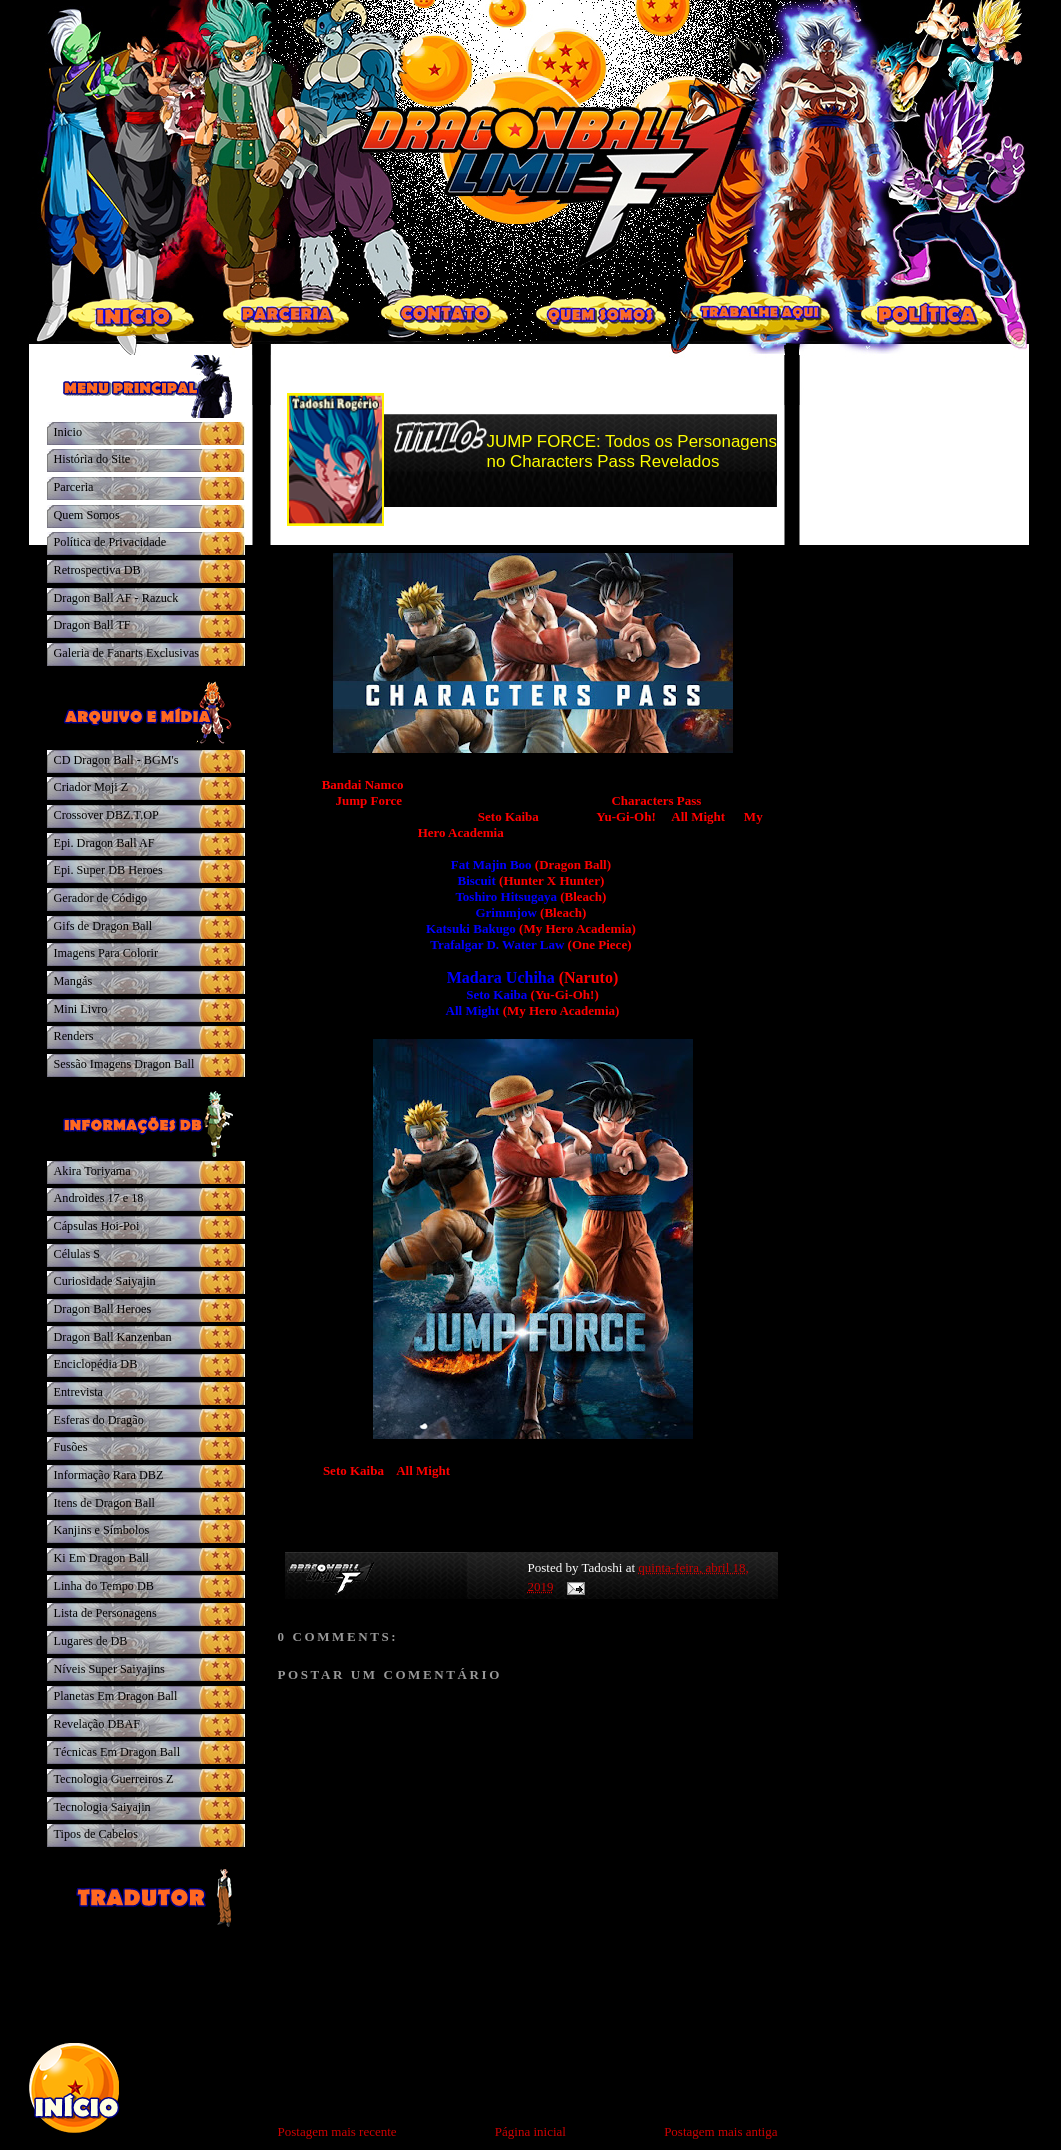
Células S (77, 1254)
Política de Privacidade (110, 542)
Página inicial (530, 2131)
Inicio (68, 432)
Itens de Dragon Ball (104, 1503)
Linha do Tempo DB (104, 1586)
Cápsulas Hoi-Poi (97, 1226)
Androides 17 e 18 (99, 1198)
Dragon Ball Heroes (103, 1309)
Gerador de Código (101, 898)
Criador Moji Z (91, 787)
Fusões (71, 1447)
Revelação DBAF (97, 1724)
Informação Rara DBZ (109, 1475)
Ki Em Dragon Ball (101, 1558)
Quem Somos (87, 515)
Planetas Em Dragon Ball (116, 1696)
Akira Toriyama (92, 1171)
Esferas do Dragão (99, 1420)
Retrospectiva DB (97, 570)
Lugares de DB (91, 1641)
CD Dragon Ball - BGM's (116, 760)
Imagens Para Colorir (106, 953)
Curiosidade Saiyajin (105, 1281)
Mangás (73, 981)
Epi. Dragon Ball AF (104, 843)
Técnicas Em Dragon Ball (117, 1752)
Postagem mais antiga (720, 2131)
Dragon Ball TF (92, 625)
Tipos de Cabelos (96, 1834)
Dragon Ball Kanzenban (113, 1337)
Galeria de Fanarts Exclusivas (127, 653)
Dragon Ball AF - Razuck (116, 598)
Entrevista (79, 1392)
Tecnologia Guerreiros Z (114, 1779)
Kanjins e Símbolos (102, 1530)
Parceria (74, 487)
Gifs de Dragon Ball (103, 926)
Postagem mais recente (337, 2131)
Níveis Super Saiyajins (109, 1669)
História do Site (92, 459)
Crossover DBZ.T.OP (106, 815)
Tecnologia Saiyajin (102, 1807)
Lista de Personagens (105, 1613)
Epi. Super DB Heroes (108, 870)
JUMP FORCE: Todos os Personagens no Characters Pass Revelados (632, 451)
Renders (74, 1036)
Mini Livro (81, 1009)
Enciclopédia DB (96, 1364)
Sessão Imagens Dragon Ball (124, 1064)
